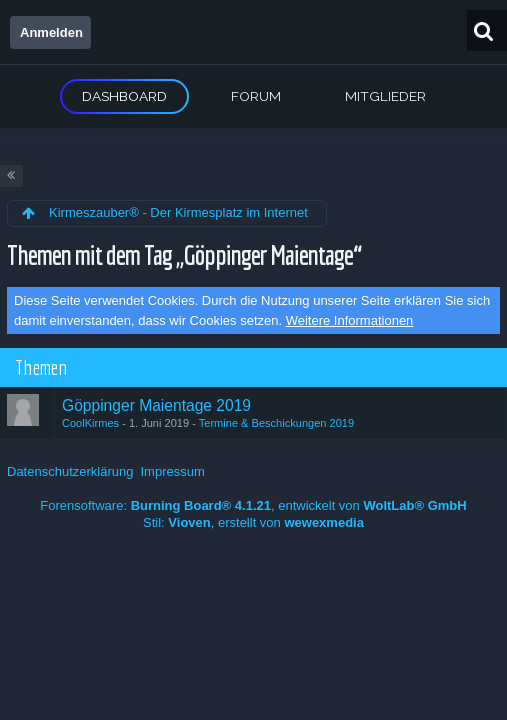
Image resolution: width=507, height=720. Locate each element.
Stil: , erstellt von (253, 522)
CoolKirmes (90, 423)
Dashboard (124, 96)
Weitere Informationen (350, 320)
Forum (256, 96)
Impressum (172, 471)
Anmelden (51, 32)
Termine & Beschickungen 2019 (276, 423)
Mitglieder (385, 96)
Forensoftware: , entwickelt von (253, 505)
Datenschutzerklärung (70, 471)
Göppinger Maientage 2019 (156, 405)
